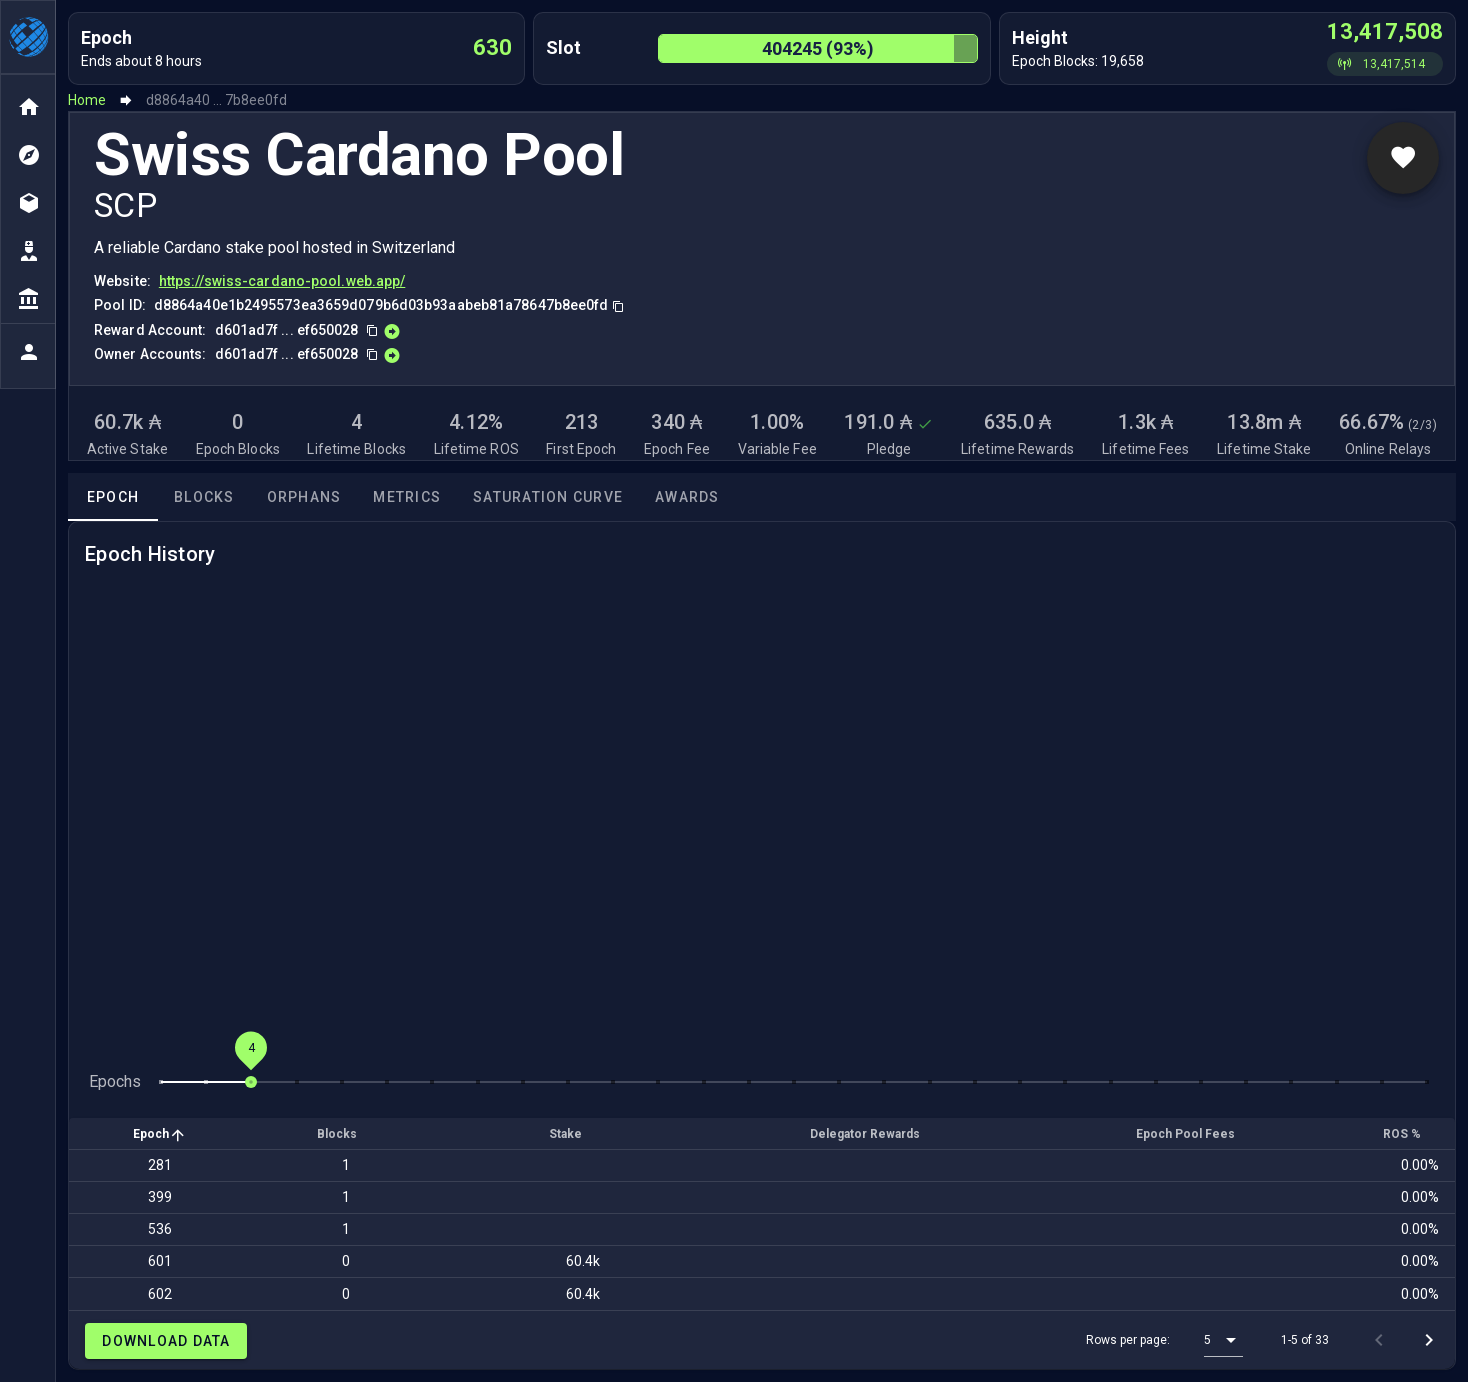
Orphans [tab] (304, 497)
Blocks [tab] (204, 497)
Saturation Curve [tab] (548, 497)
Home (87, 100)
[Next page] (1429, 1340)
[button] (1223, 1340)
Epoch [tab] (113, 497)
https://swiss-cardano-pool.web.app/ (282, 281)
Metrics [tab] (407, 497)
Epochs (115, 1081)
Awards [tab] (687, 497)
